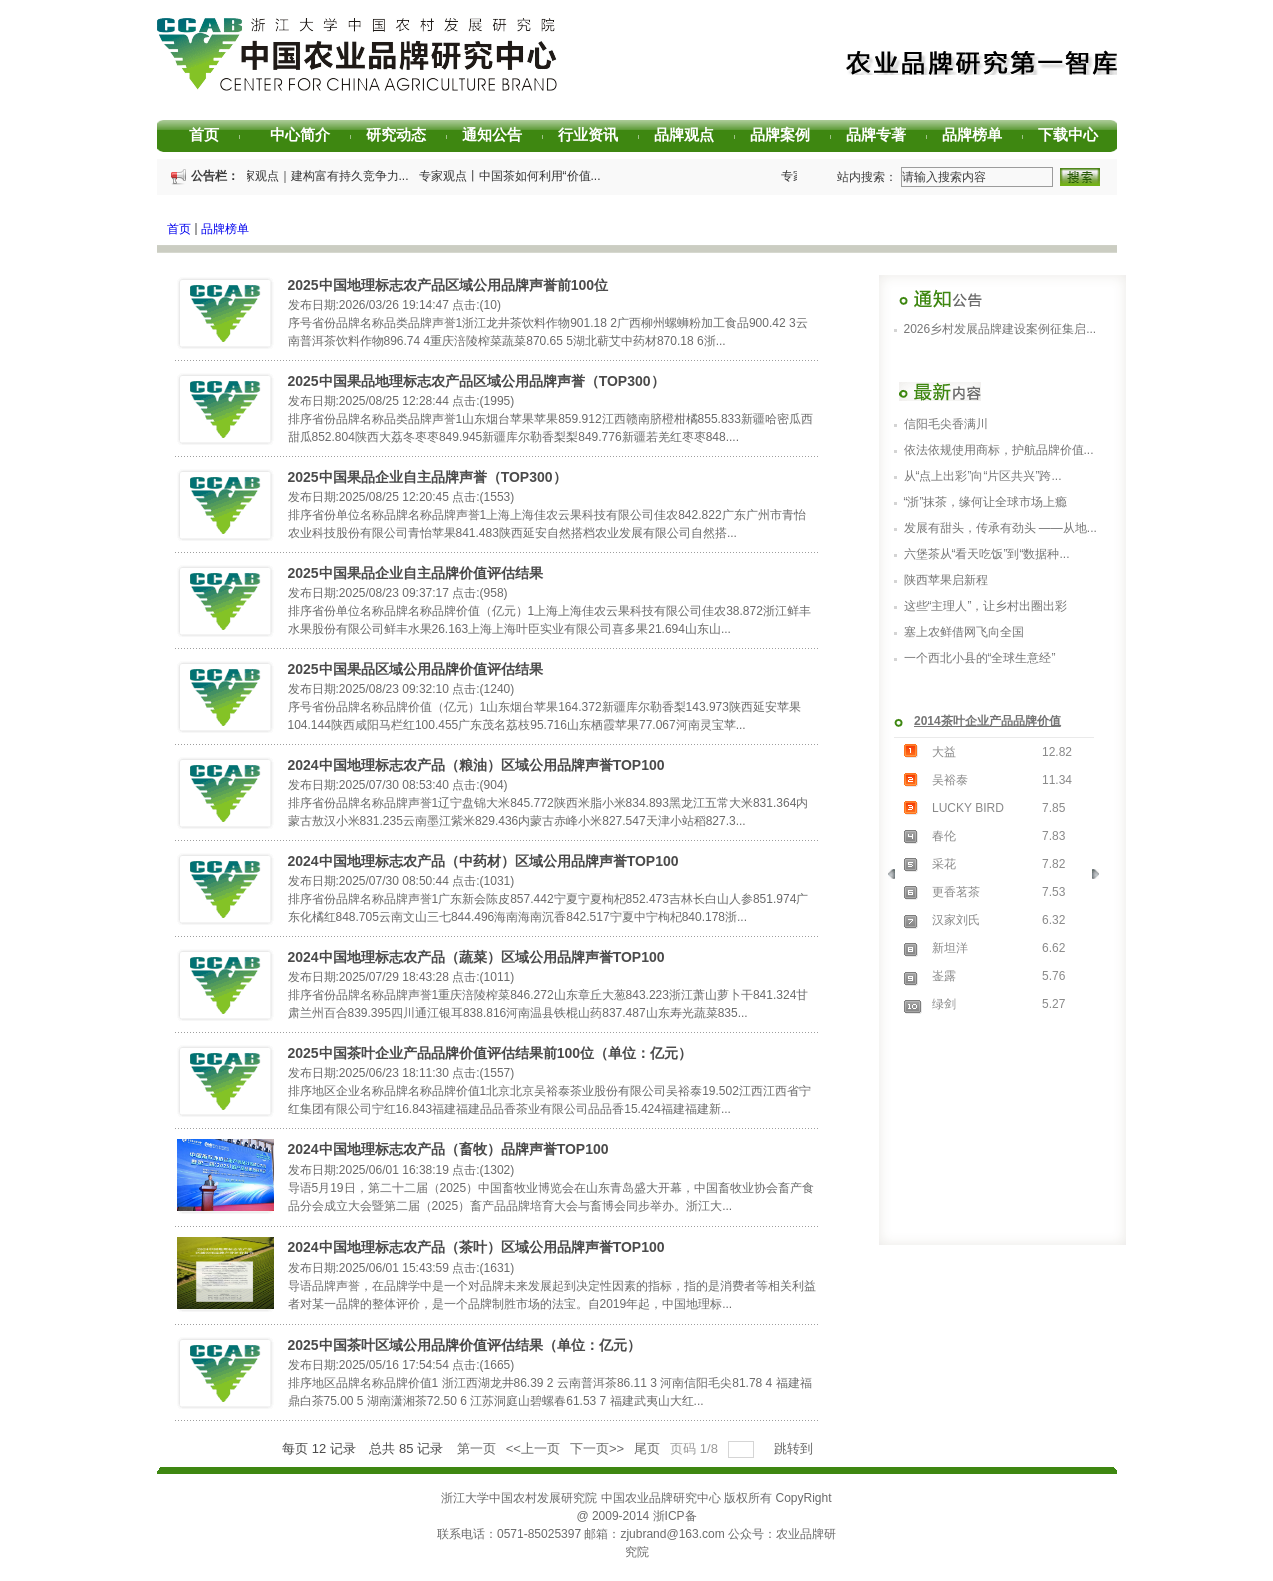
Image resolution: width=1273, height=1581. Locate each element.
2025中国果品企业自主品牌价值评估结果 (415, 573)
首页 (214, 134)
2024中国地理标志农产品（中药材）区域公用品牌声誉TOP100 (483, 861)
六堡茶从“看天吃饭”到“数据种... (987, 554)
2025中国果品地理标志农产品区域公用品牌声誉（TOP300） (476, 381)
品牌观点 (691, 134)
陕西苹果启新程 (946, 580)
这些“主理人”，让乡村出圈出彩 (986, 606)
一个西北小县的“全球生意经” (980, 658)
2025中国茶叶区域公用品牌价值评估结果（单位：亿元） (464, 1345)
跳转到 (795, 1448)
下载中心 (1075, 134)
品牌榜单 (979, 134)
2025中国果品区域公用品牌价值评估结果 (415, 669)
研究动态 (403, 134)
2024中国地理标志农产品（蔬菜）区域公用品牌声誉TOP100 (476, 957)
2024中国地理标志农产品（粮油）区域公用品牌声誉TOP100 (476, 765)
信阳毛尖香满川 (946, 424)
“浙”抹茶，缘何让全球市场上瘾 (986, 502)
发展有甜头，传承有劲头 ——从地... (1000, 528)
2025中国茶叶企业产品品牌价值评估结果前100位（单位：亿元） (490, 1053)
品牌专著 (883, 134)
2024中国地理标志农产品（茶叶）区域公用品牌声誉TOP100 (476, 1247)
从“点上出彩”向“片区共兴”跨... (983, 476)
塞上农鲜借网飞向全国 (964, 632)
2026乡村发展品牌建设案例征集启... (1000, 329)
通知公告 (499, 134)
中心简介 (307, 134)
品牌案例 (787, 134)
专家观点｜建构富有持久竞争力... (326, 176)
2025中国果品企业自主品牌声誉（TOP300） (427, 477)
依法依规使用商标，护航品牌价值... (999, 450)
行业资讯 (595, 134)
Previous (898, 879)
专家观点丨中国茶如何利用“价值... (516, 176)
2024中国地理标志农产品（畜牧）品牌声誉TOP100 (448, 1149)
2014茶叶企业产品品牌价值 (987, 721)
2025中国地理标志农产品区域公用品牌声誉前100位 (448, 285)
